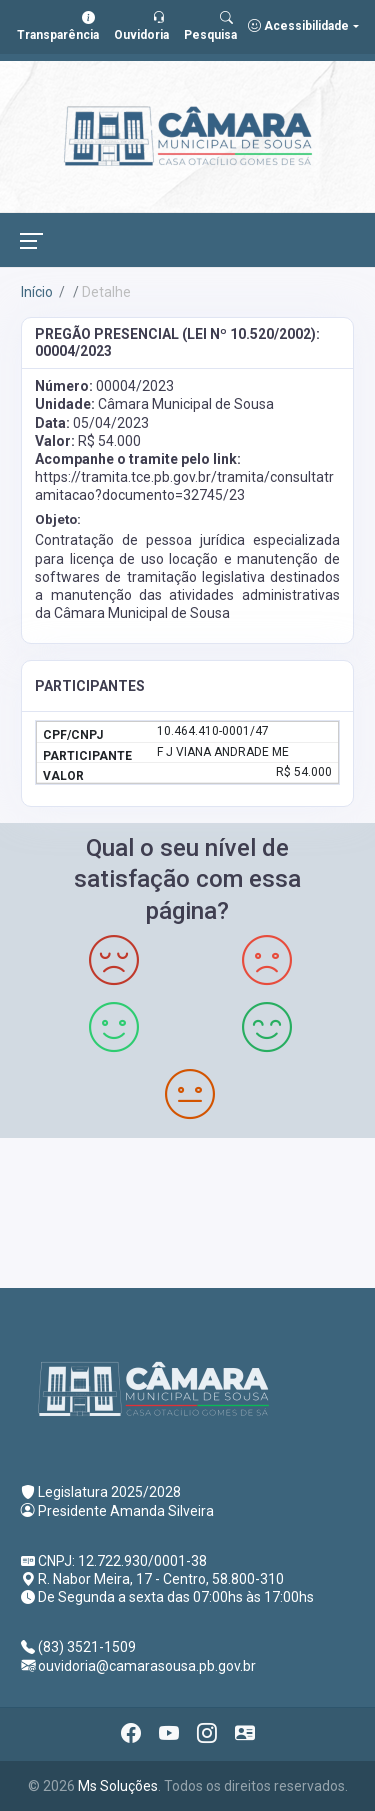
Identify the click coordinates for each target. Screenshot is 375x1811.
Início (37, 292)
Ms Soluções (118, 1786)
